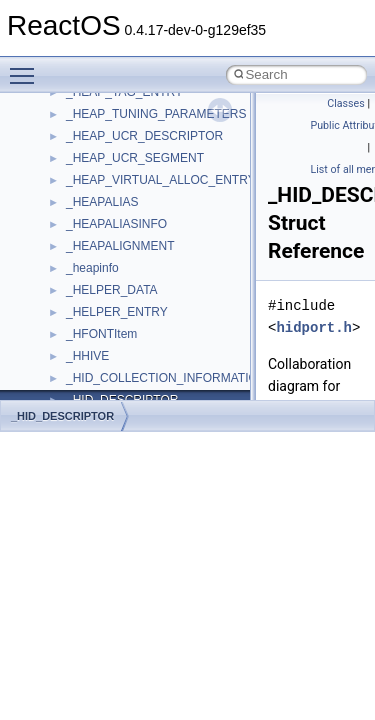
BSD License (68, 372)
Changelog (63, 130)
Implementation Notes (92, 350)
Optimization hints (81, 328)
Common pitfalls (77, 196)
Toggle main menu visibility (27, 67)
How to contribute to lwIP (100, 152)
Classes (345, 103)
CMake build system (88, 174)
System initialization (86, 284)
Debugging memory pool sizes (114, 218)
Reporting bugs (74, 240)
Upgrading (61, 108)
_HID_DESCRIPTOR (62, 416)
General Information (87, 394)
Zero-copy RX (71, 262)
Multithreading (71, 306)
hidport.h (314, 327)
